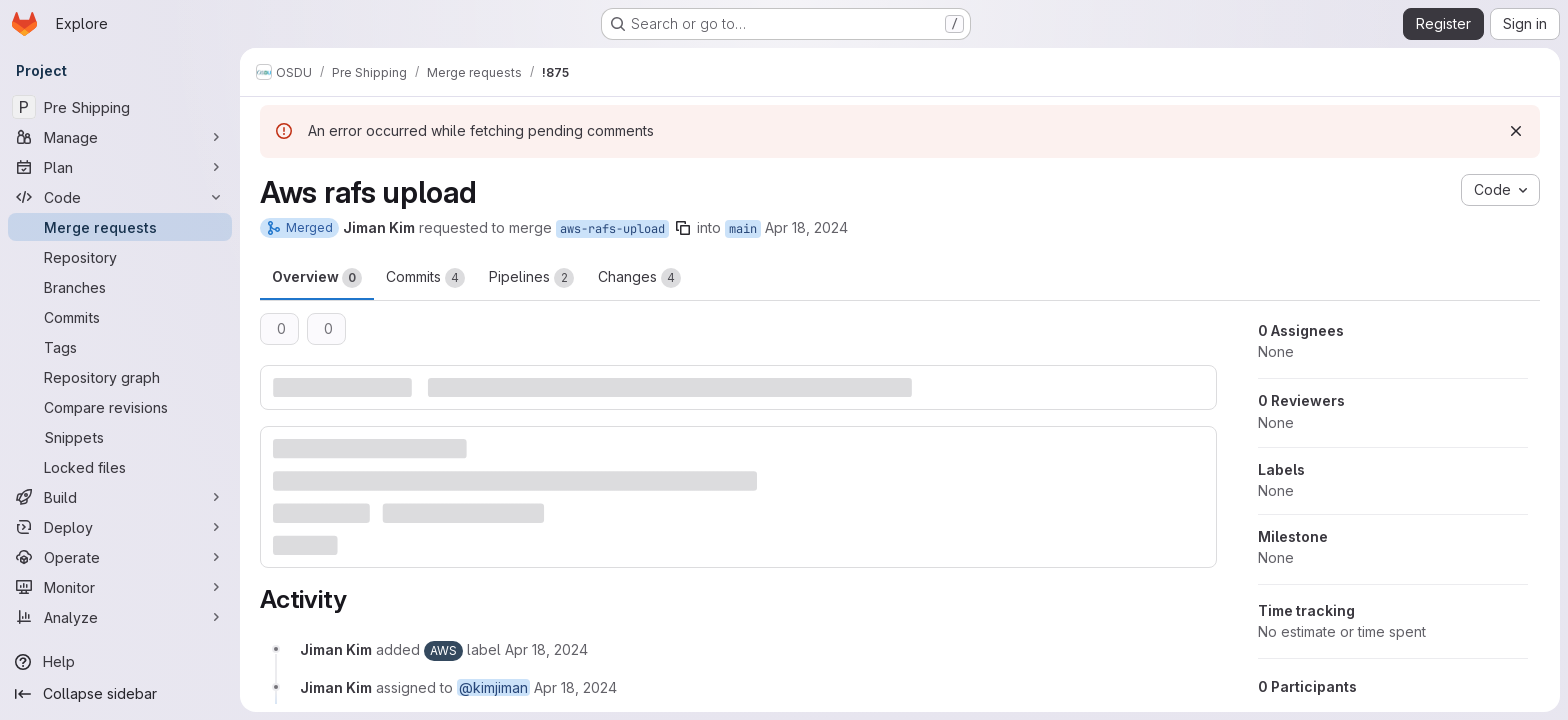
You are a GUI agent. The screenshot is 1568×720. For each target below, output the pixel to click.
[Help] (120, 662)
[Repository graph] (120, 377)
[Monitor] (120, 587)
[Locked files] (120, 467)
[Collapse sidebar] (120, 694)
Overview (317, 278)
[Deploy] (120, 527)
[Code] (120, 197)
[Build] (120, 497)
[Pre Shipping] (120, 107)
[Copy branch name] (683, 228)
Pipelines (531, 278)
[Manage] (120, 137)
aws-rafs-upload (612, 229)
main (743, 229)
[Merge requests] (120, 227)
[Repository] (120, 257)
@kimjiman (493, 687)
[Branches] (120, 287)
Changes (639, 278)
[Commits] (120, 317)
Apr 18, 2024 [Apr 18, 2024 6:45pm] (806, 227)
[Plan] (120, 167)
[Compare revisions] (120, 407)
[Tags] (120, 347)
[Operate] (120, 557)
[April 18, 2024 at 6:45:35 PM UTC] (546, 649)
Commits (425, 278)
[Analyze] (120, 617)
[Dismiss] (1516, 131)
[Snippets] (120, 437)
